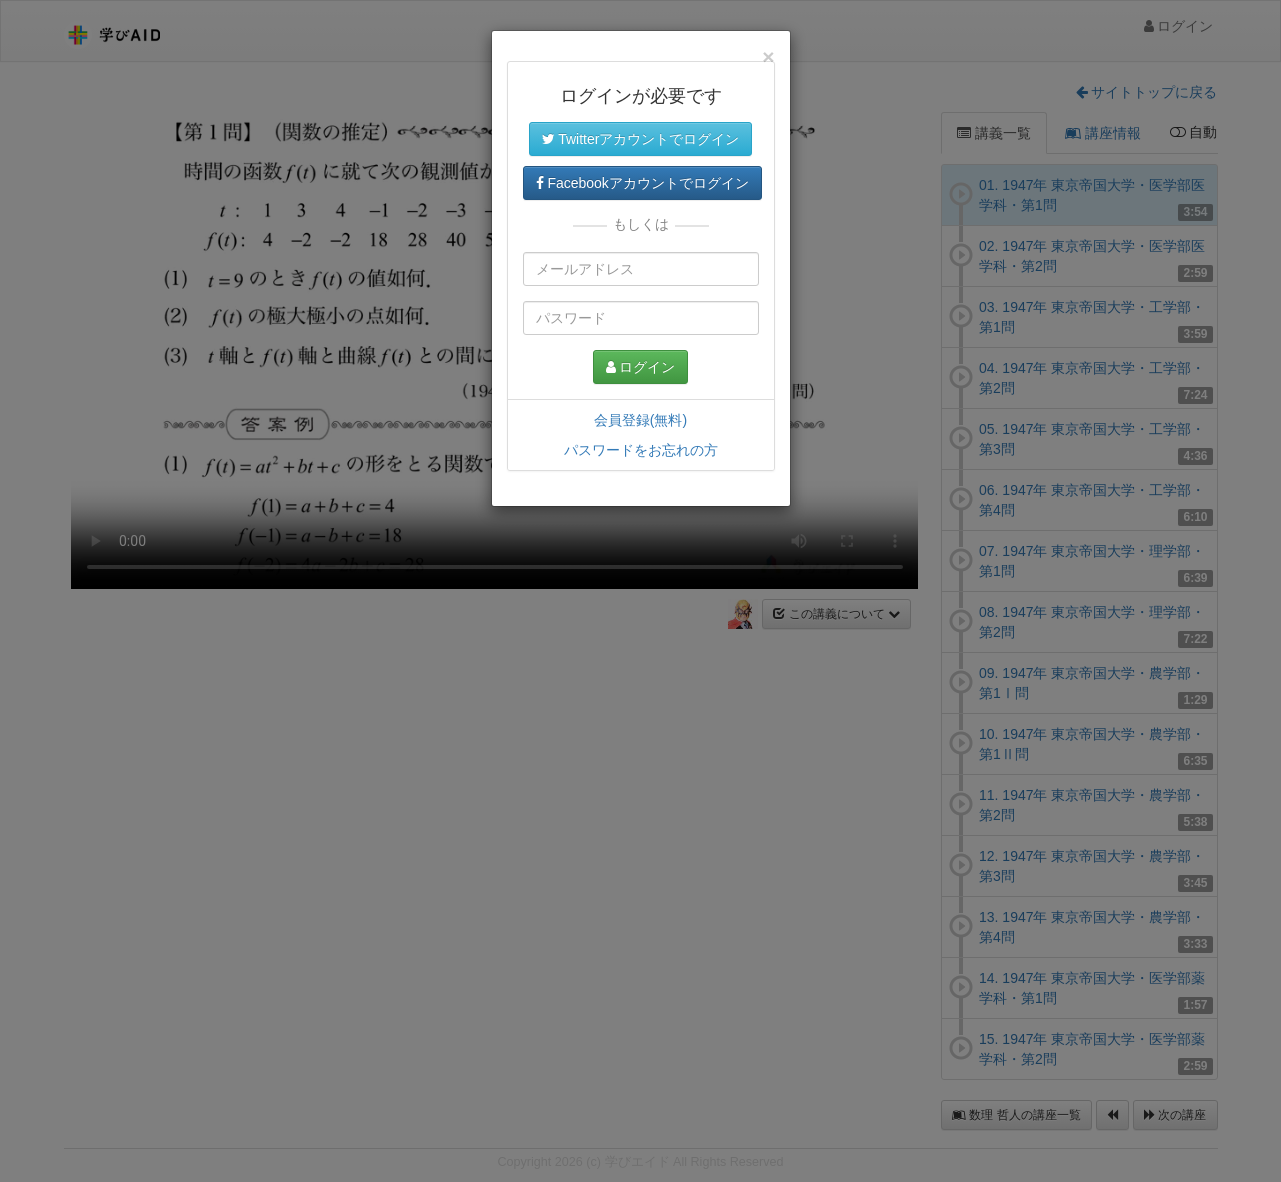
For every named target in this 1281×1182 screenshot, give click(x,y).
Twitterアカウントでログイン (641, 139)
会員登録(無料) (640, 420)
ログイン (641, 367)
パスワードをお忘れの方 (641, 450)
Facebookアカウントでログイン (642, 183)
